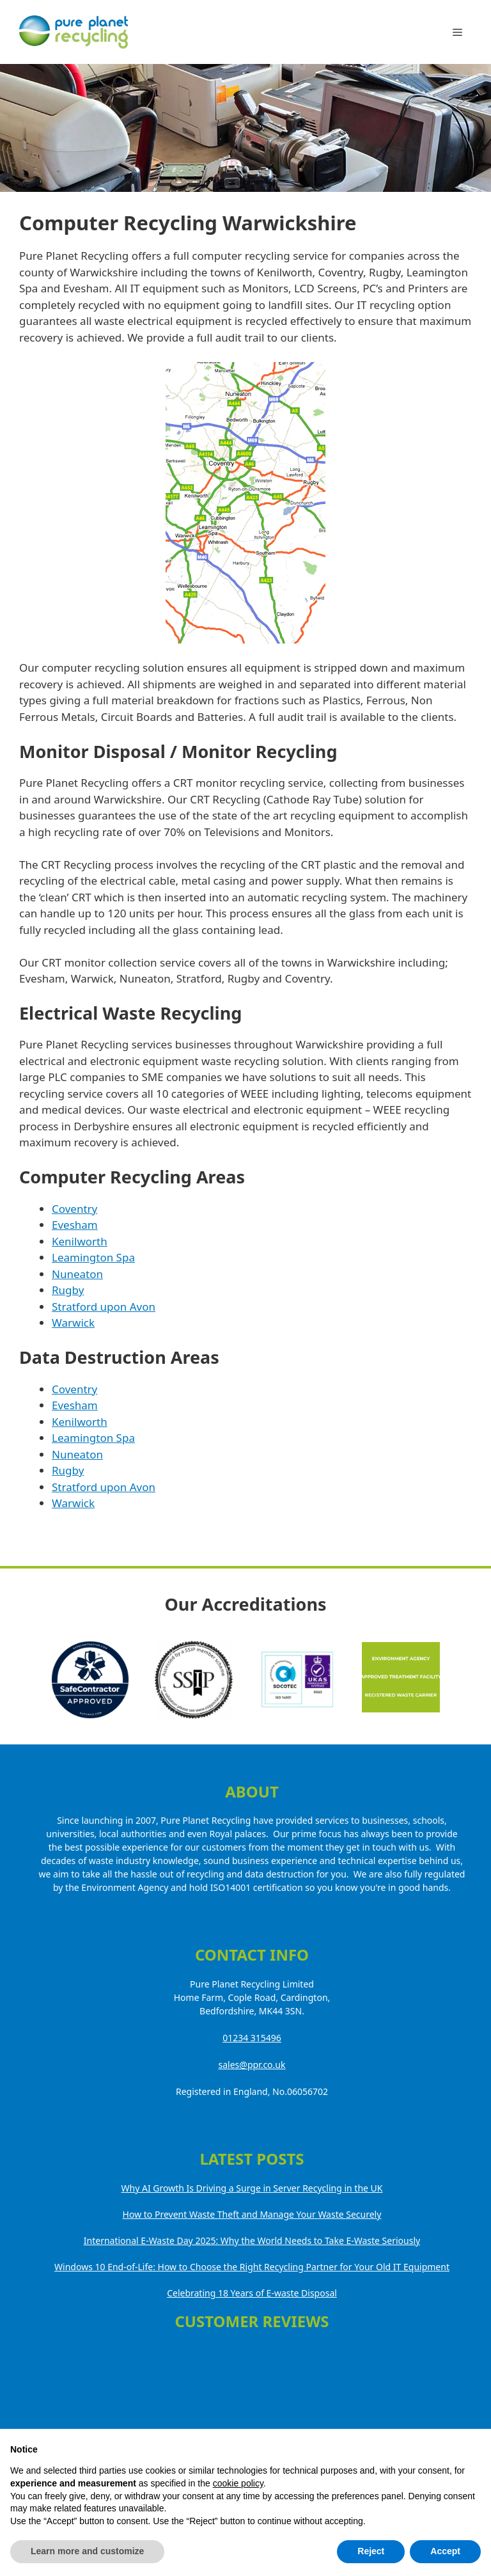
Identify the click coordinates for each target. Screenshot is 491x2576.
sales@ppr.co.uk (252, 2064)
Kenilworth (79, 1241)
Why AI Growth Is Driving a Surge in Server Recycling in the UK (251, 2188)
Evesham (75, 1224)
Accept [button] (445, 2551)
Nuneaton (77, 1274)
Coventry (74, 1208)
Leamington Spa (93, 1257)
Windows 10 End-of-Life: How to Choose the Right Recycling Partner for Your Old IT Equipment (251, 2267)
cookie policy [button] (238, 2483)
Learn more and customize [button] (87, 2551)
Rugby (68, 1290)
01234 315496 (251, 2038)
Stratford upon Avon (103, 1306)
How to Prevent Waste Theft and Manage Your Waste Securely (252, 2214)
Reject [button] (370, 2551)
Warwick (73, 1322)
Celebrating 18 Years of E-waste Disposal (252, 2293)
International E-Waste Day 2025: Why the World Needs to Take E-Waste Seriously (252, 2240)
